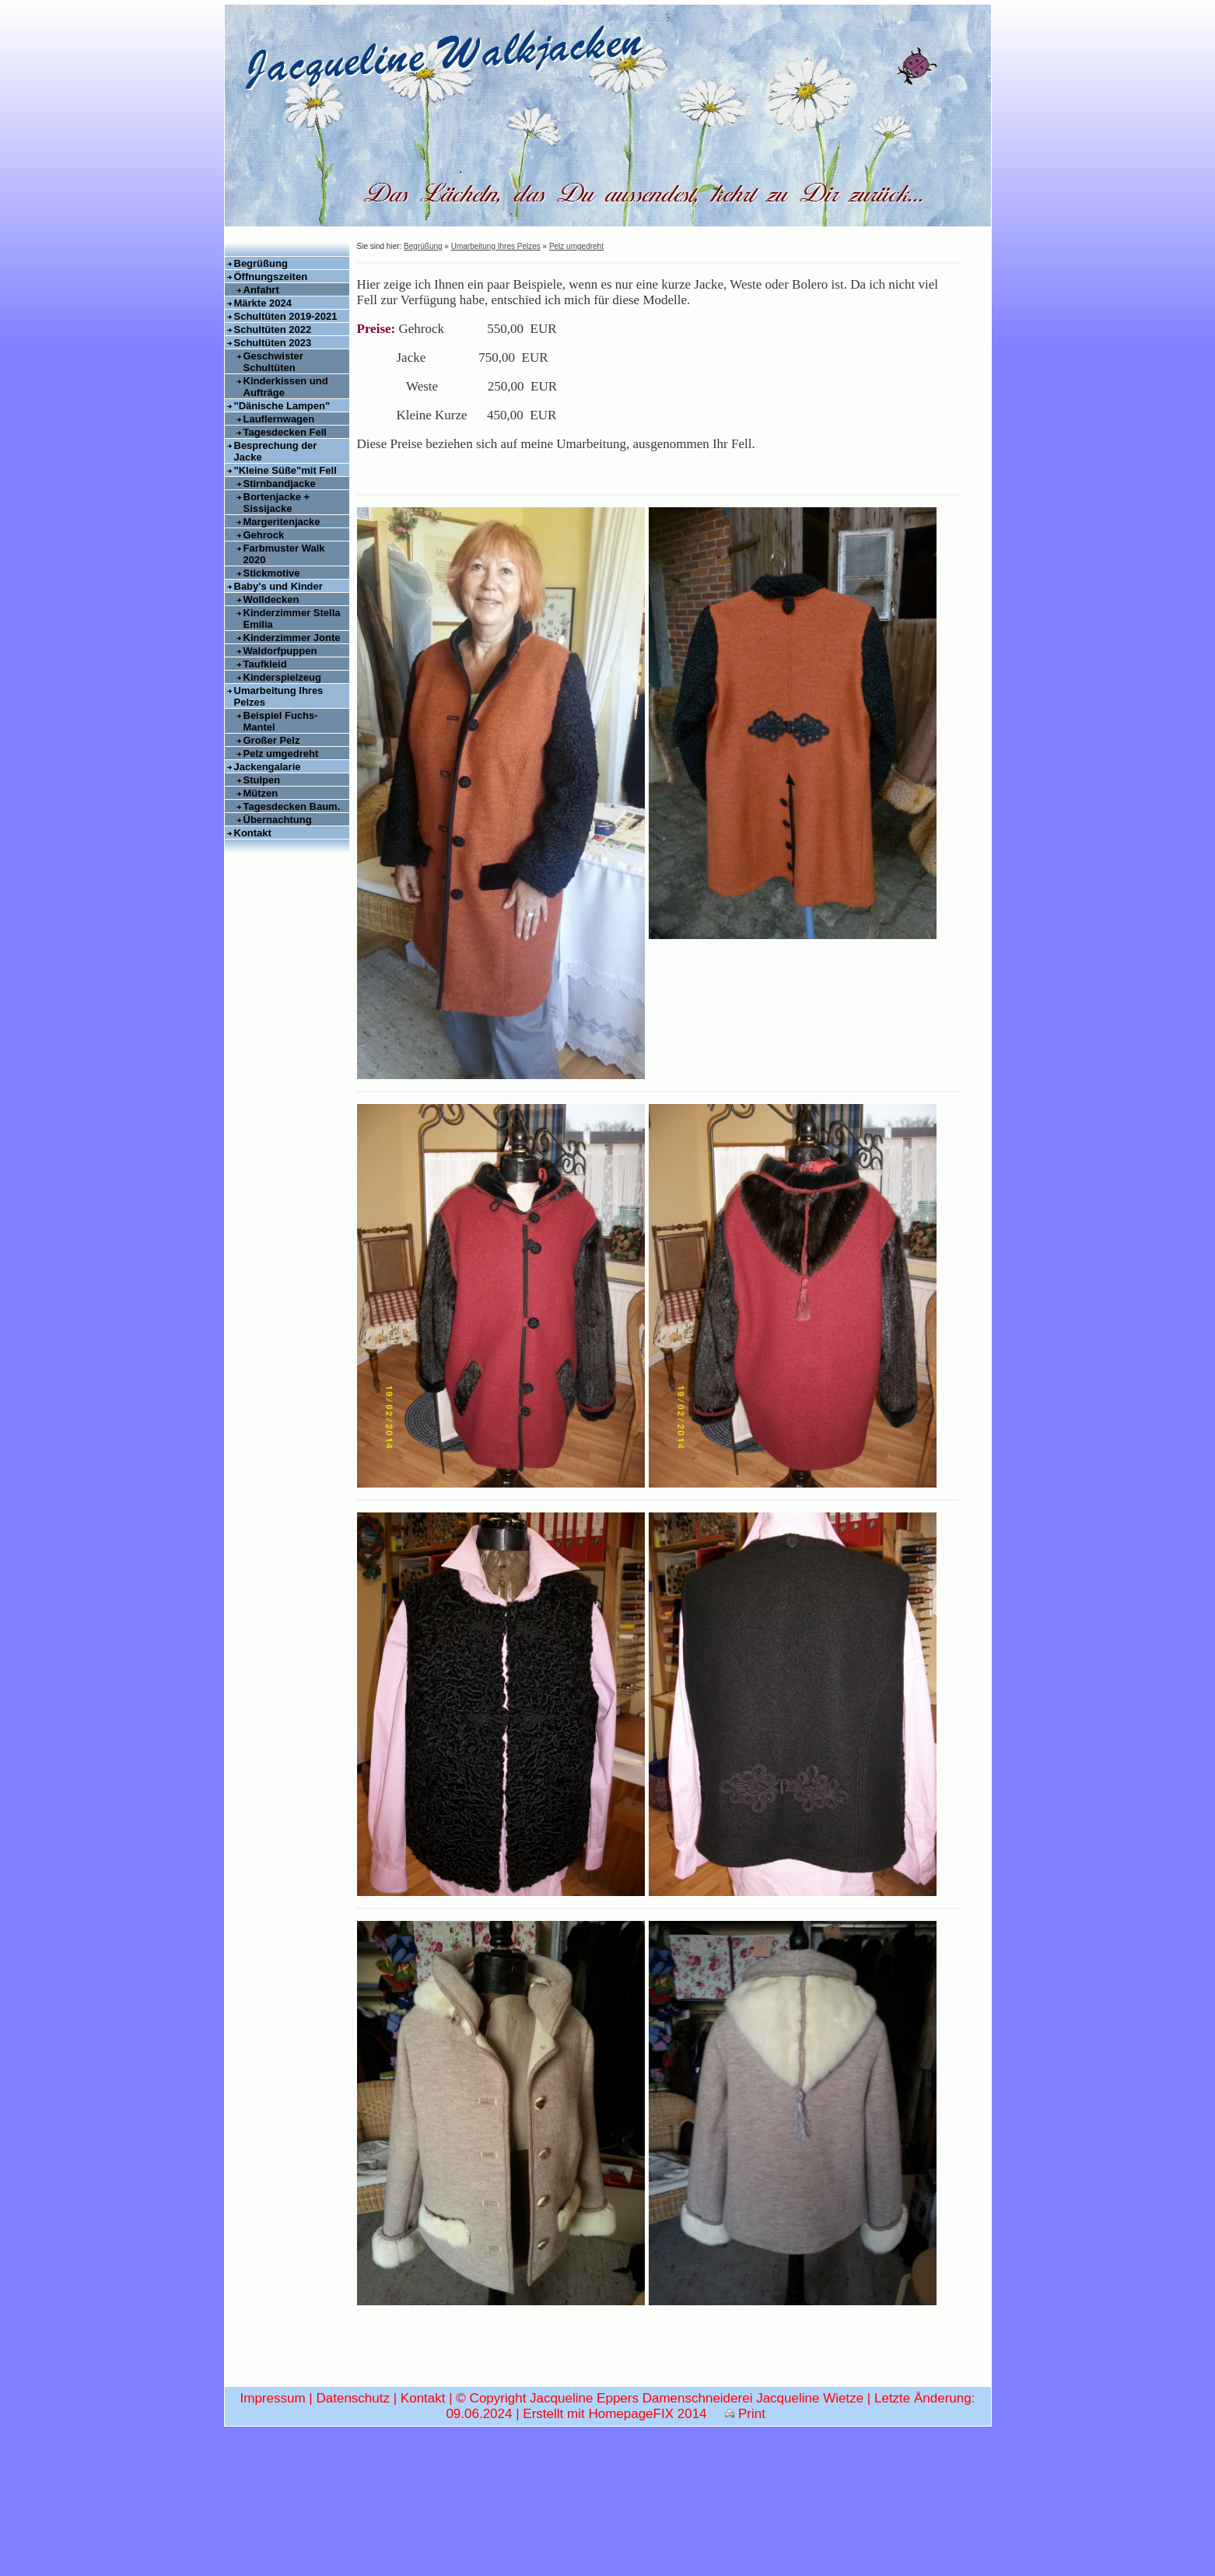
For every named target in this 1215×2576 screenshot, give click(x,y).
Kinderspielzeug (282, 677)
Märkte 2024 (263, 303)
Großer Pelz (271, 740)
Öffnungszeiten (271, 276)
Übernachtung (277, 819)
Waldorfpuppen (280, 651)
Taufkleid (265, 664)
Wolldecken (271, 599)
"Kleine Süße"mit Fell (285, 470)
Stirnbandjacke (279, 483)
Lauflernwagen (279, 419)
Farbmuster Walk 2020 (284, 554)
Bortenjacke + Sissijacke (276, 502)
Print (745, 2547)
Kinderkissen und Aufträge (285, 386)
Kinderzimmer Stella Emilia (292, 618)
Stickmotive (271, 573)
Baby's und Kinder (278, 586)
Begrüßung (261, 263)
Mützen (260, 793)
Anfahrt (261, 290)
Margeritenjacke (281, 521)
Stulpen (262, 780)
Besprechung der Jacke (275, 451)
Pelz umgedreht (281, 753)
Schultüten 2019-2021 (286, 316)
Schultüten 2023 (273, 343)
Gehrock (264, 535)
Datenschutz (353, 2532)
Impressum (273, 2532)
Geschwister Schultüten (273, 361)
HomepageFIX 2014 (647, 2547)
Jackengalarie (267, 767)
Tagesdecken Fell (285, 432)
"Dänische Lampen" (282, 406)
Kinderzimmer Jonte (292, 637)
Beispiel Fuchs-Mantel (280, 721)
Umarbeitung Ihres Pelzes (279, 696)
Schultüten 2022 (273, 329)
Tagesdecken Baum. (292, 806)
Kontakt (252, 833)
